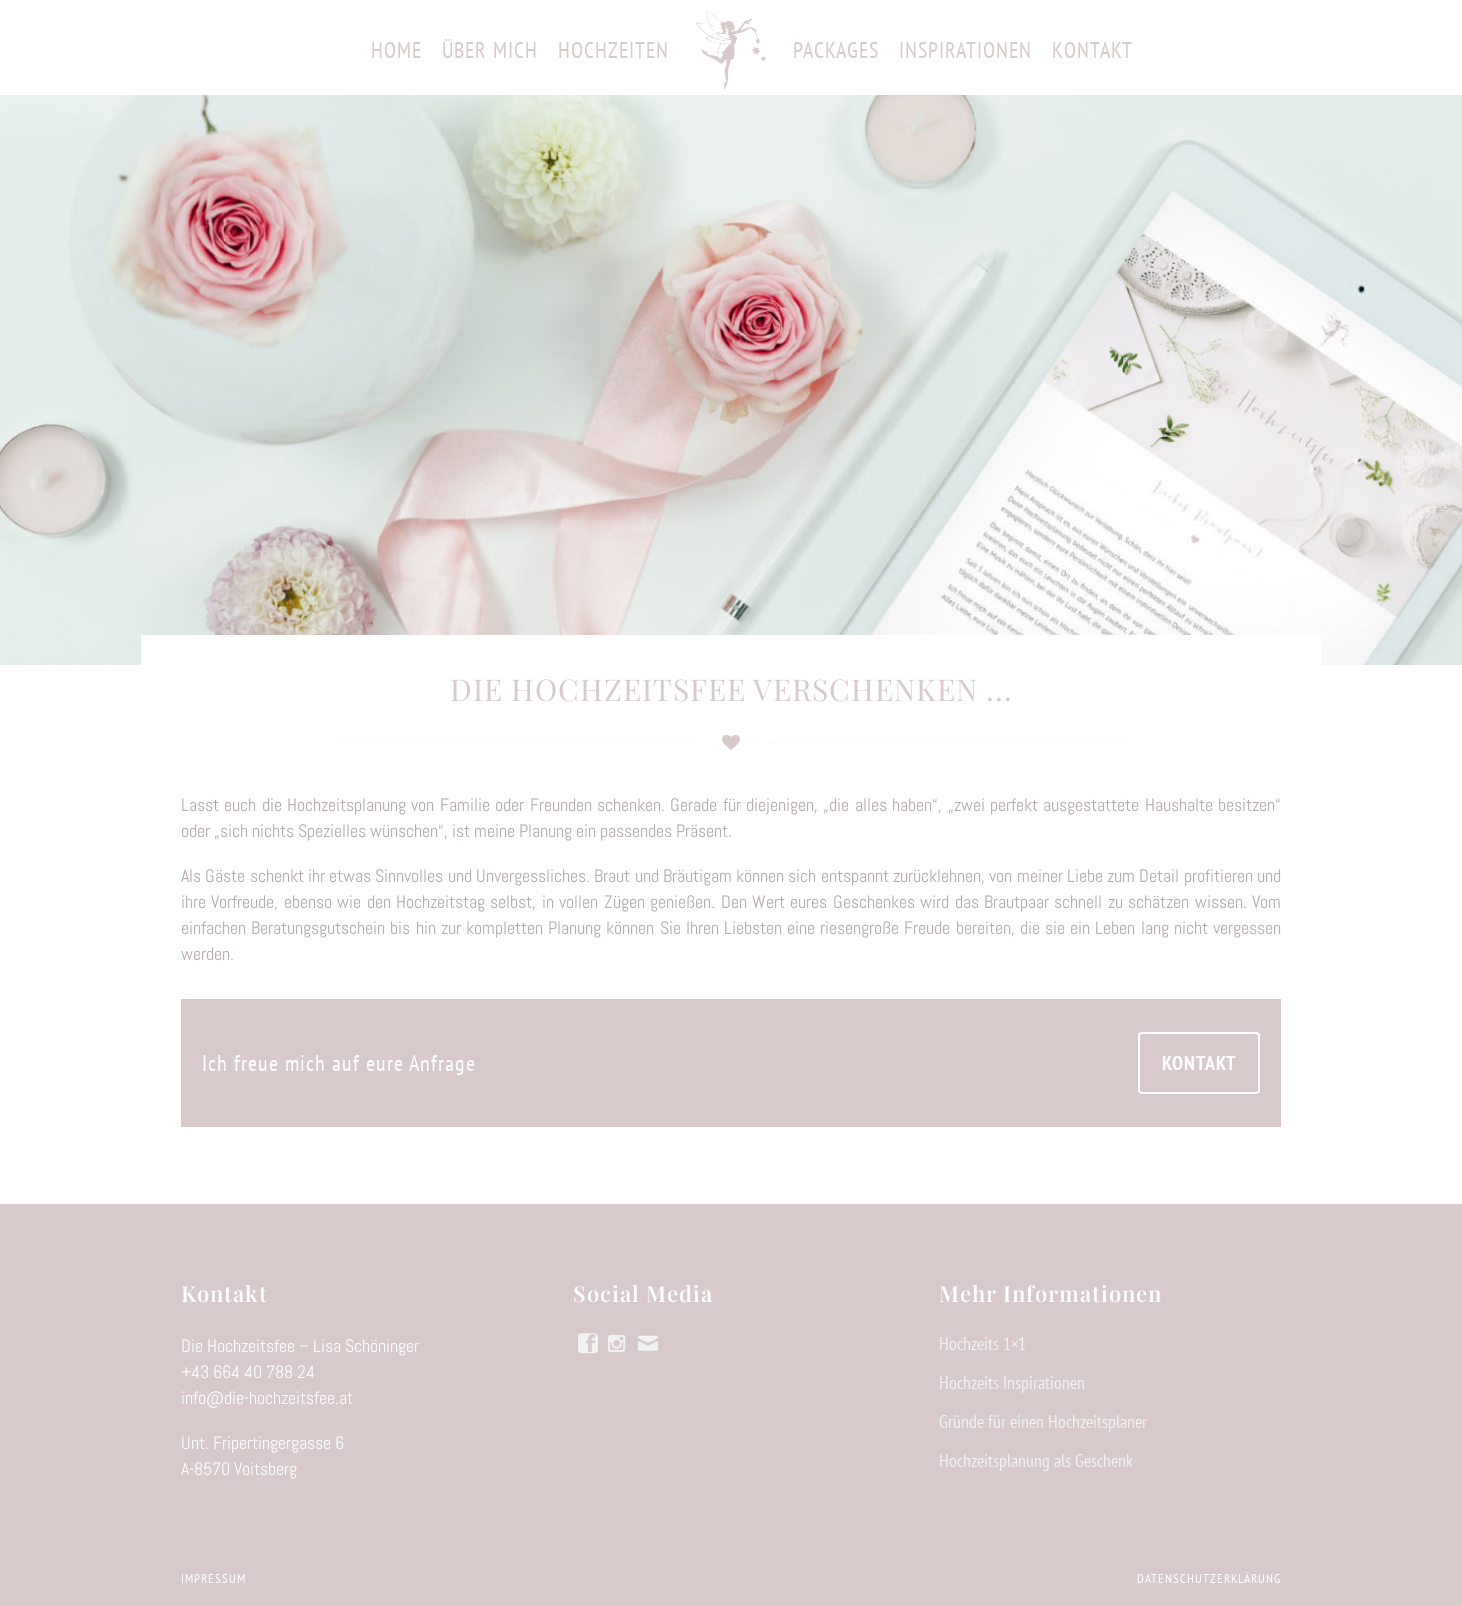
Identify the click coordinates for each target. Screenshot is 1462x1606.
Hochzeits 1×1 (982, 1344)
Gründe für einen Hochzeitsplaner (1043, 1422)
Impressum (213, 1578)
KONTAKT (1199, 1063)
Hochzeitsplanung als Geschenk (1036, 1461)
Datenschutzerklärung (1209, 1578)
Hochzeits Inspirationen (1012, 1383)
